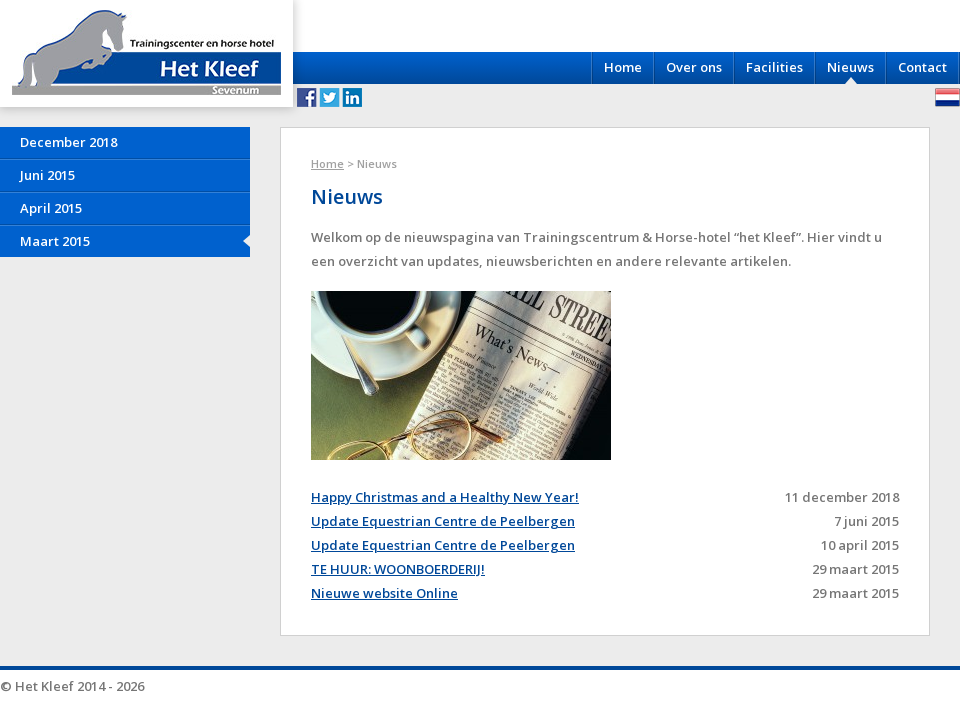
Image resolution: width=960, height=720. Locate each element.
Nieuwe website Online (384, 593)
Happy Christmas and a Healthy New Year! (445, 497)
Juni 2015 (47, 175)
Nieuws (850, 67)
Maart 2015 (55, 241)
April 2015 (51, 208)
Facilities (774, 67)
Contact (922, 67)
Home (623, 67)
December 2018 (68, 142)
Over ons (694, 67)
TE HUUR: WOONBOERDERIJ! (398, 569)
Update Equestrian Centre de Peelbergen (443, 521)
